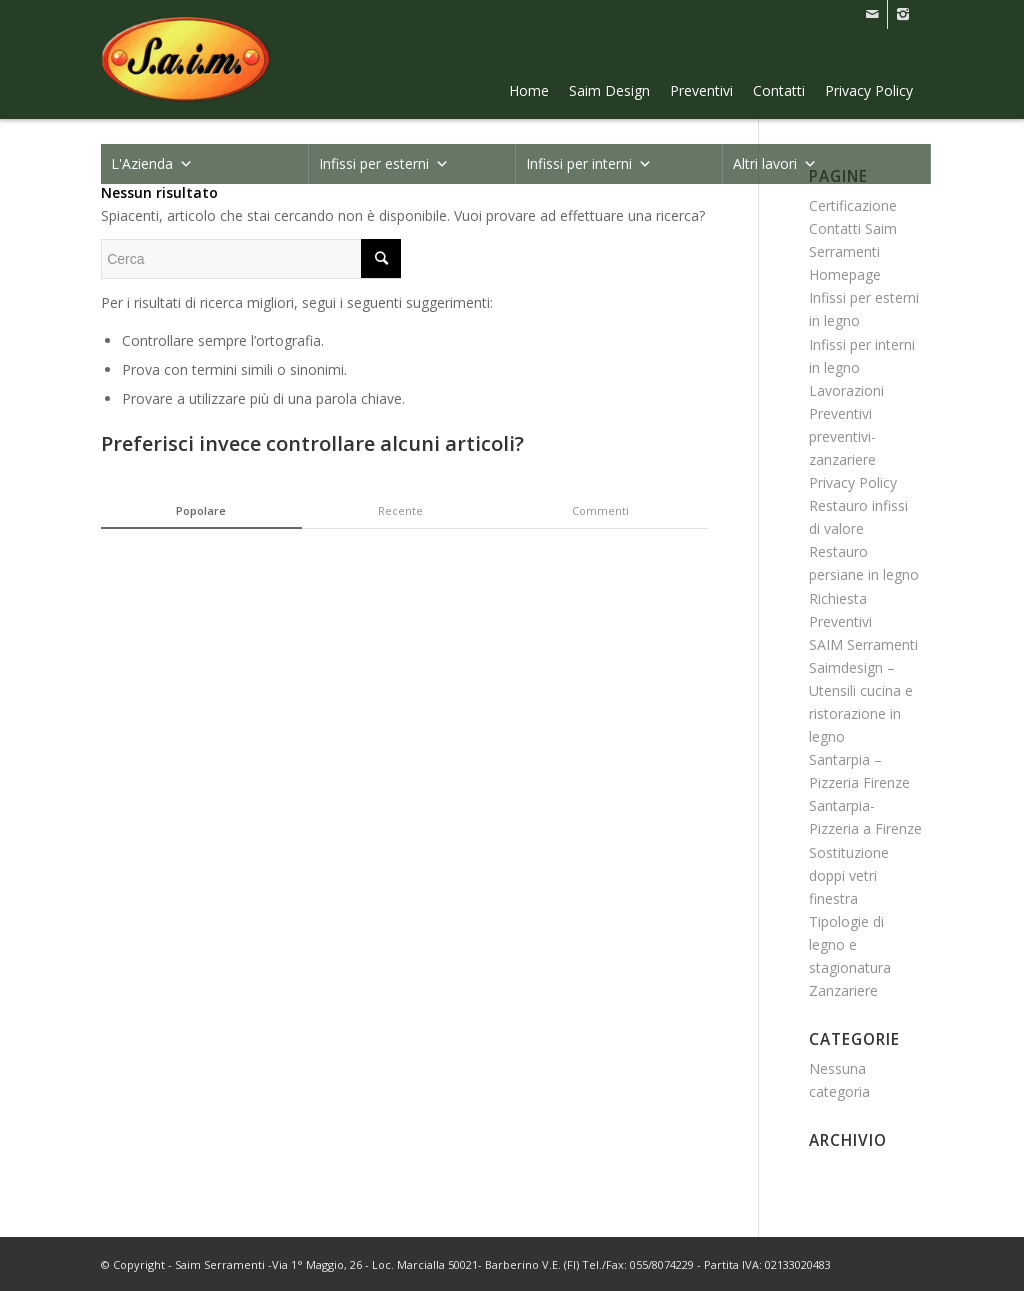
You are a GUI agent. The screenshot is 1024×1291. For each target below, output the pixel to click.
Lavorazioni (846, 390)
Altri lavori (775, 163)
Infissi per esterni (384, 163)
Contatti (779, 90)
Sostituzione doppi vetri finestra (849, 875)
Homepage (845, 274)
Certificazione (853, 205)
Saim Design (609, 90)
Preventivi (701, 90)
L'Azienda (152, 163)
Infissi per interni (589, 163)
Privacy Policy (869, 90)
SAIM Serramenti (863, 644)
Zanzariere (843, 990)
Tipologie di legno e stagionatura (850, 944)
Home (529, 90)
